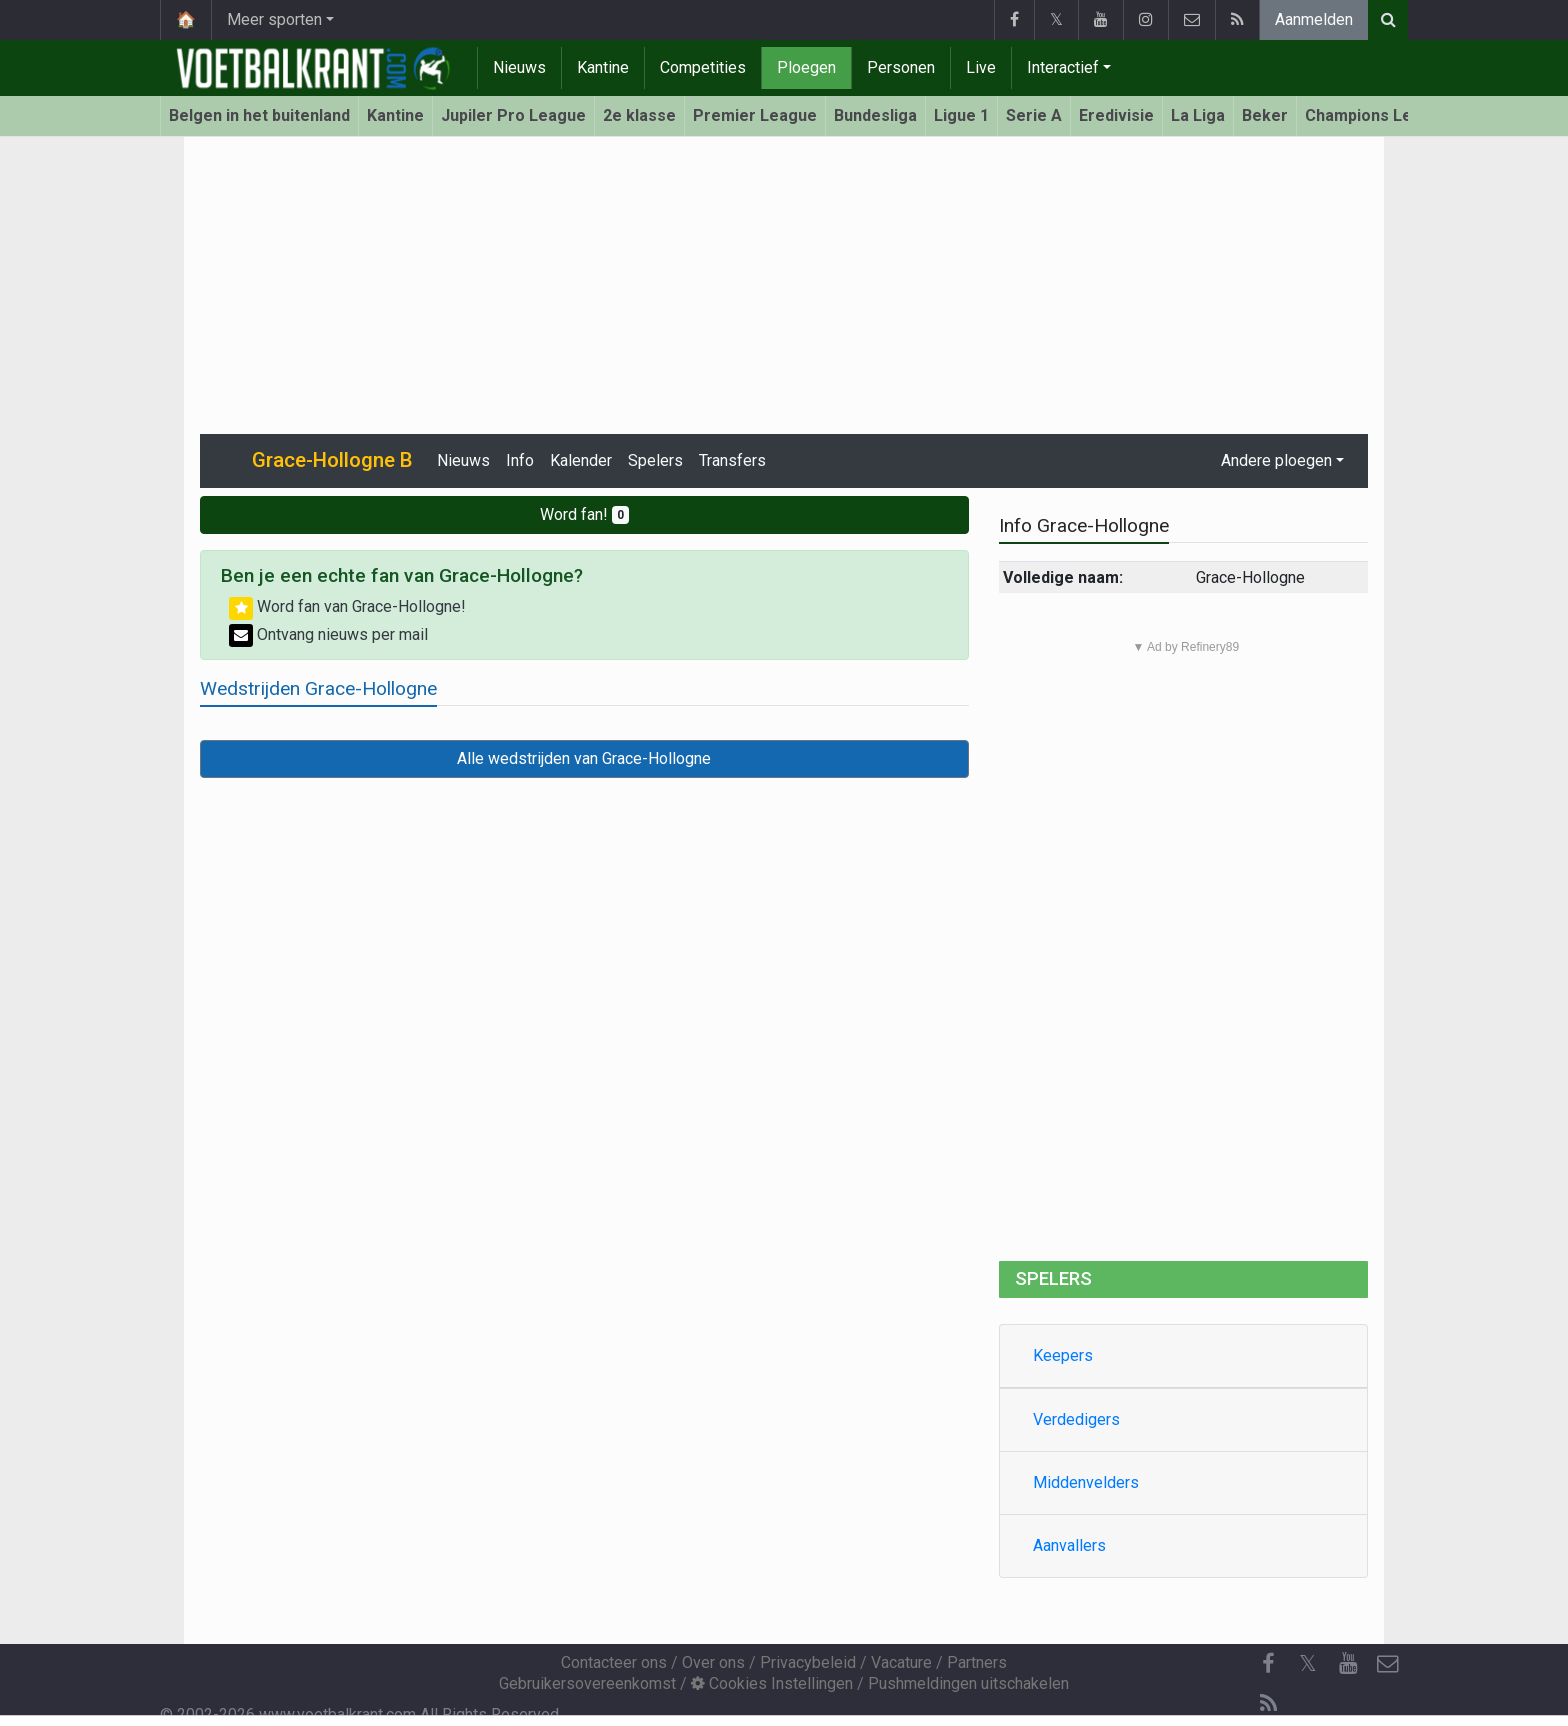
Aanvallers (1069, 1545)
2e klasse (639, 115)
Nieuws (519, 67)
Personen (901, 67)
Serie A (1034, 115)
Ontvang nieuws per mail (328, 634)
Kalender (581, 460)
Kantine (603, 67)
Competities (703, 67)
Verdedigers (1076, 1419)
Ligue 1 (961, 115)
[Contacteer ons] (1388, 1664)
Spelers (655, 460)
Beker (1265, 115)
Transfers (732, 460)
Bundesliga (875, 115)
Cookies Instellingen (772, 1683)
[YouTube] (1348, 1664)
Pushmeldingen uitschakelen (968, 1683)
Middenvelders (1086, 1482)
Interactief (1063, 67)
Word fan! (584, 514)
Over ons (713, 1662)
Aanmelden (1314, 19)
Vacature (901, 1662)
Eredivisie (1116, 115)
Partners (977, 1662)
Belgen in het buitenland (259, 115)
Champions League (1377, 115)
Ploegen (806, 67)
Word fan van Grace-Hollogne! (347, 606)
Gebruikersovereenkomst (587, 1683)
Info (520, 460)
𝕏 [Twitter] (1308, 1663)
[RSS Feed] (1268, 1704)
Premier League (755, 115)
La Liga (1198, 115)
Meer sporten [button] (274, 19)
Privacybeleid (808, 1662)
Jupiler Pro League (513, 115)
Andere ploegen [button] (1276, 460)
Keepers (1063, 1355)
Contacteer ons (614, 1662)
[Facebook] (1268, 1664)
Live (981, 67)
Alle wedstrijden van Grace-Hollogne (584, 758)
